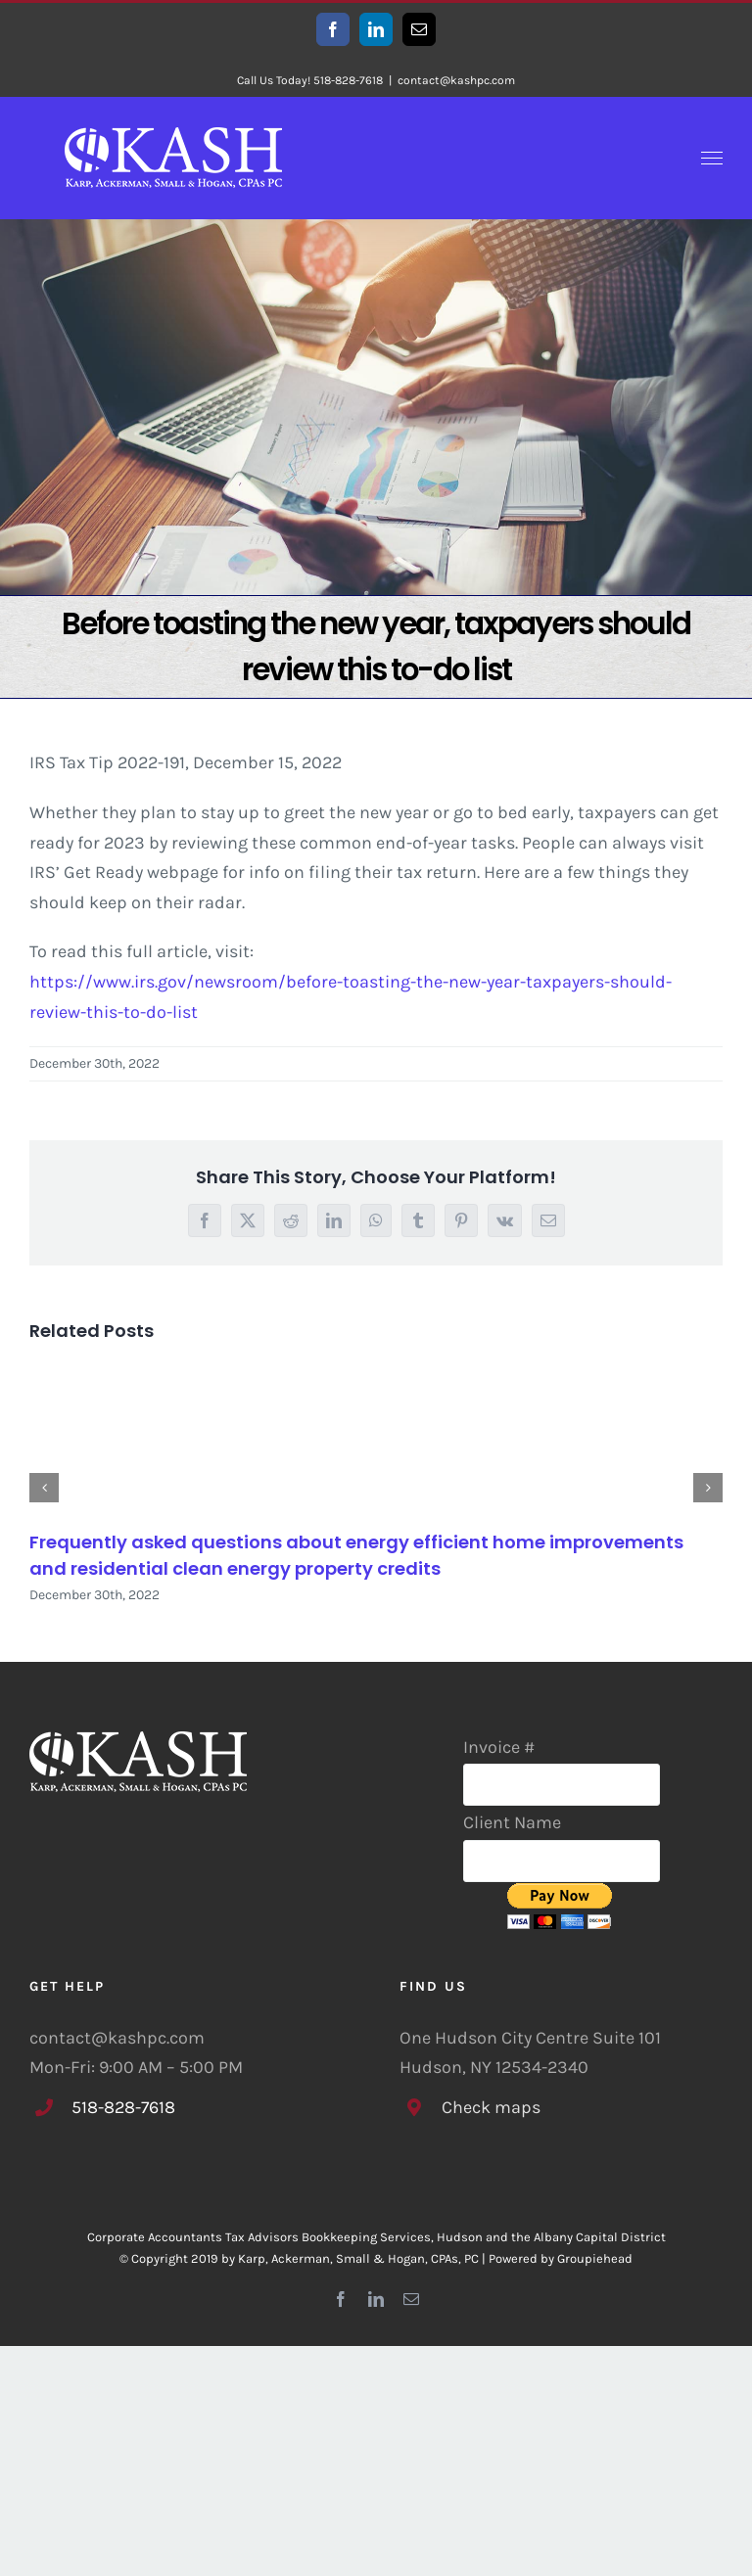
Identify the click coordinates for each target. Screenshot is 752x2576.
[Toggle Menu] (712, 158)
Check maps (491, 2107)
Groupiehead (595, 2258)
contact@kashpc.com (456, 80)
